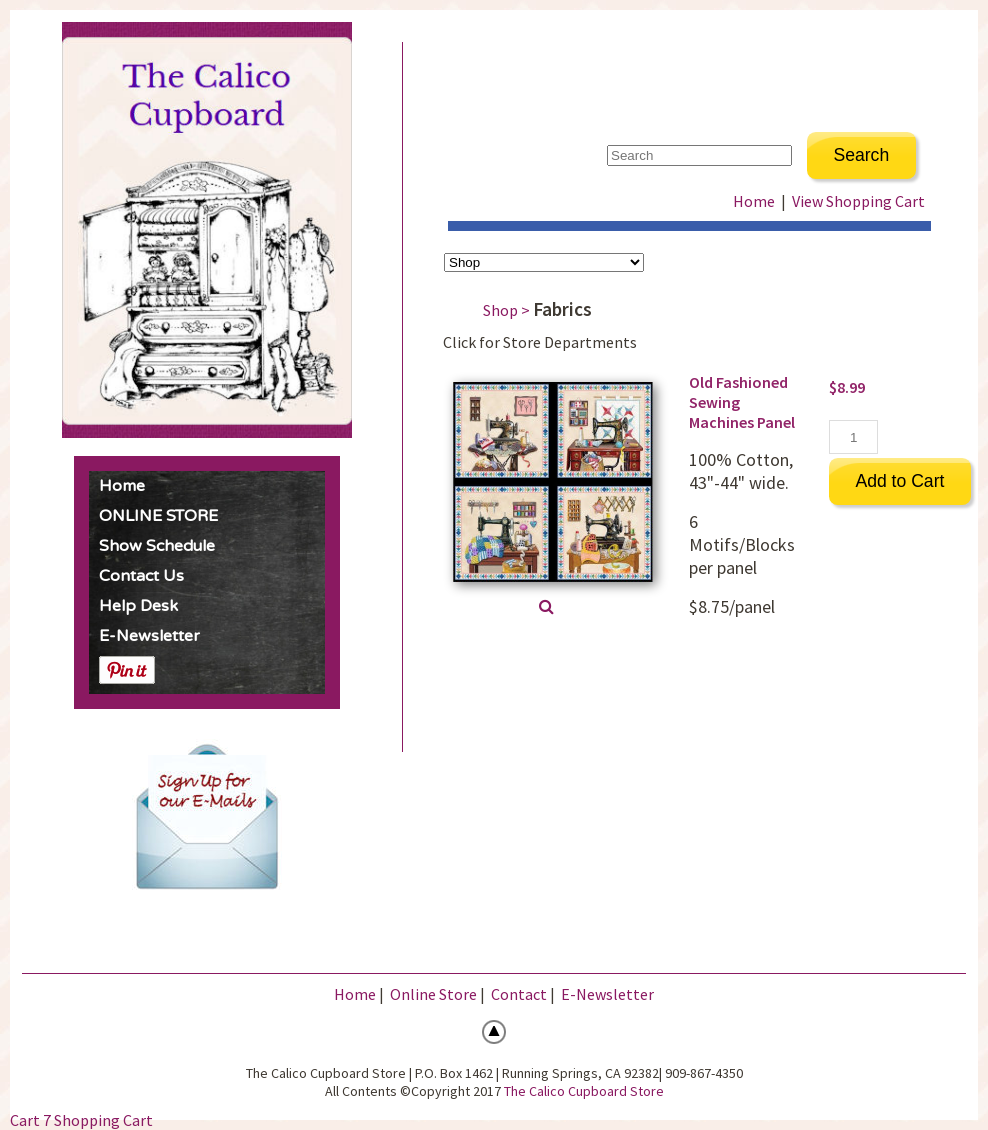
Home (122, 486)
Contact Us (141, 576)
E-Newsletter (149, 636)
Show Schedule (157, 546)
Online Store (433, 994)
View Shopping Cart (858, 201)
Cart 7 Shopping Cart (81, 1120)
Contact (519, 994)
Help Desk (138, 606)
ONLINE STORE (158, 516)
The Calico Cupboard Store (584, 1091)
